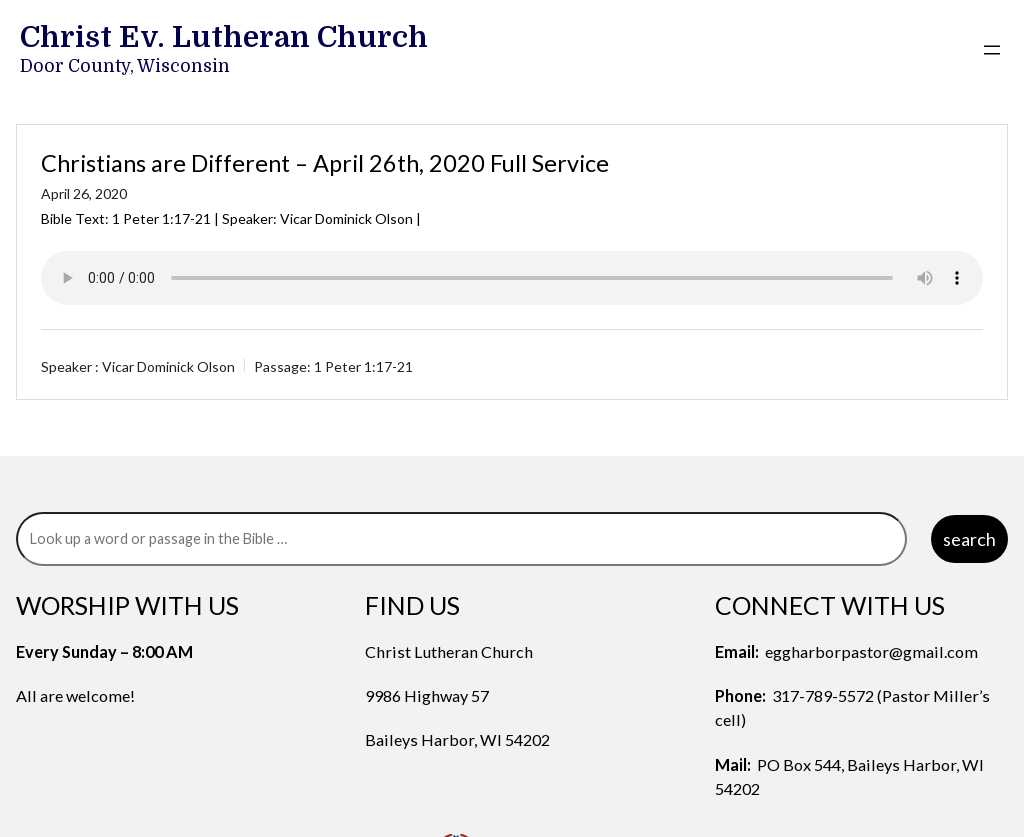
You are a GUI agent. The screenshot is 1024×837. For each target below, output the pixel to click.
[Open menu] (992, 50)
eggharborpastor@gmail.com (871, 651)
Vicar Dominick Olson (168, 366)
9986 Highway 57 (427, 695)
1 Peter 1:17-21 (161, 218)
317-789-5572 (823, 695)
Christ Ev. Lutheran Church (224, 37)
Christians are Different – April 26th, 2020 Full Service (325, 163)
